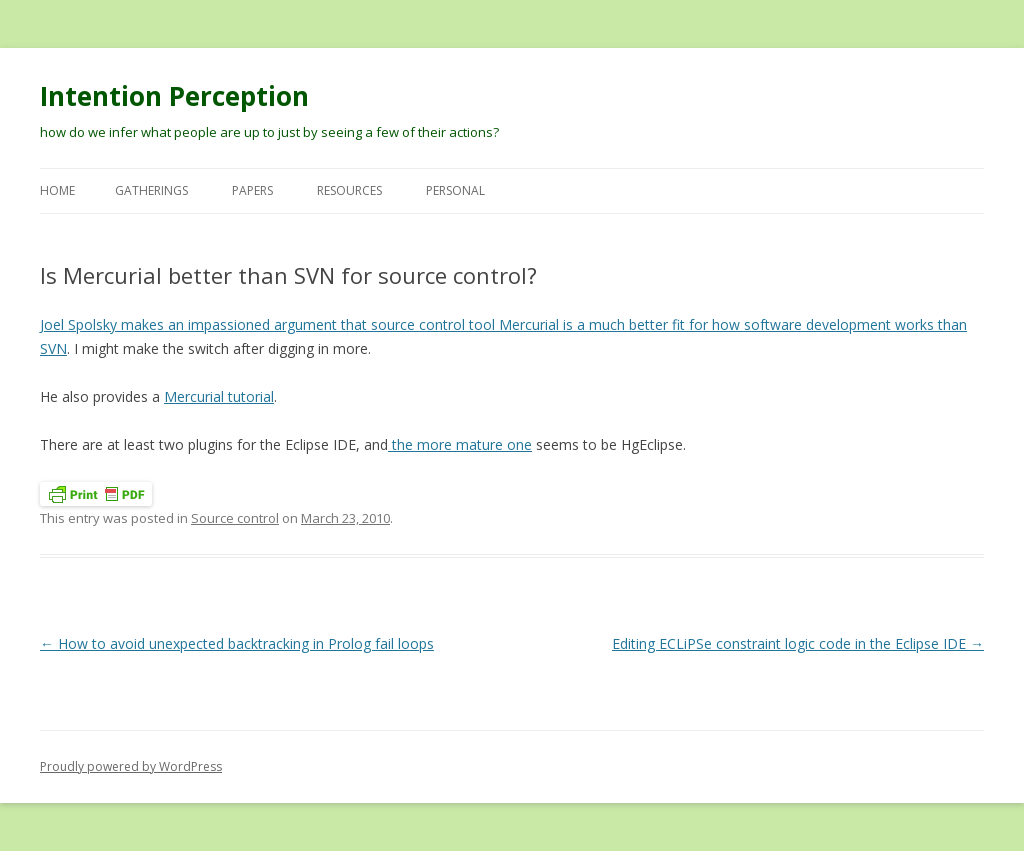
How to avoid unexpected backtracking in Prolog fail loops (237, 643)
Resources (349, 190)
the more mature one (460, 444)
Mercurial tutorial (219, 396)
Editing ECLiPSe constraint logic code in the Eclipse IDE (798, 643)
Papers (252, 190)
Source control (235, 518)
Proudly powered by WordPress (131, 766)
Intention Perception (174, 96)
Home (57, 190)
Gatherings (151, 190)
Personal (455, 190)
